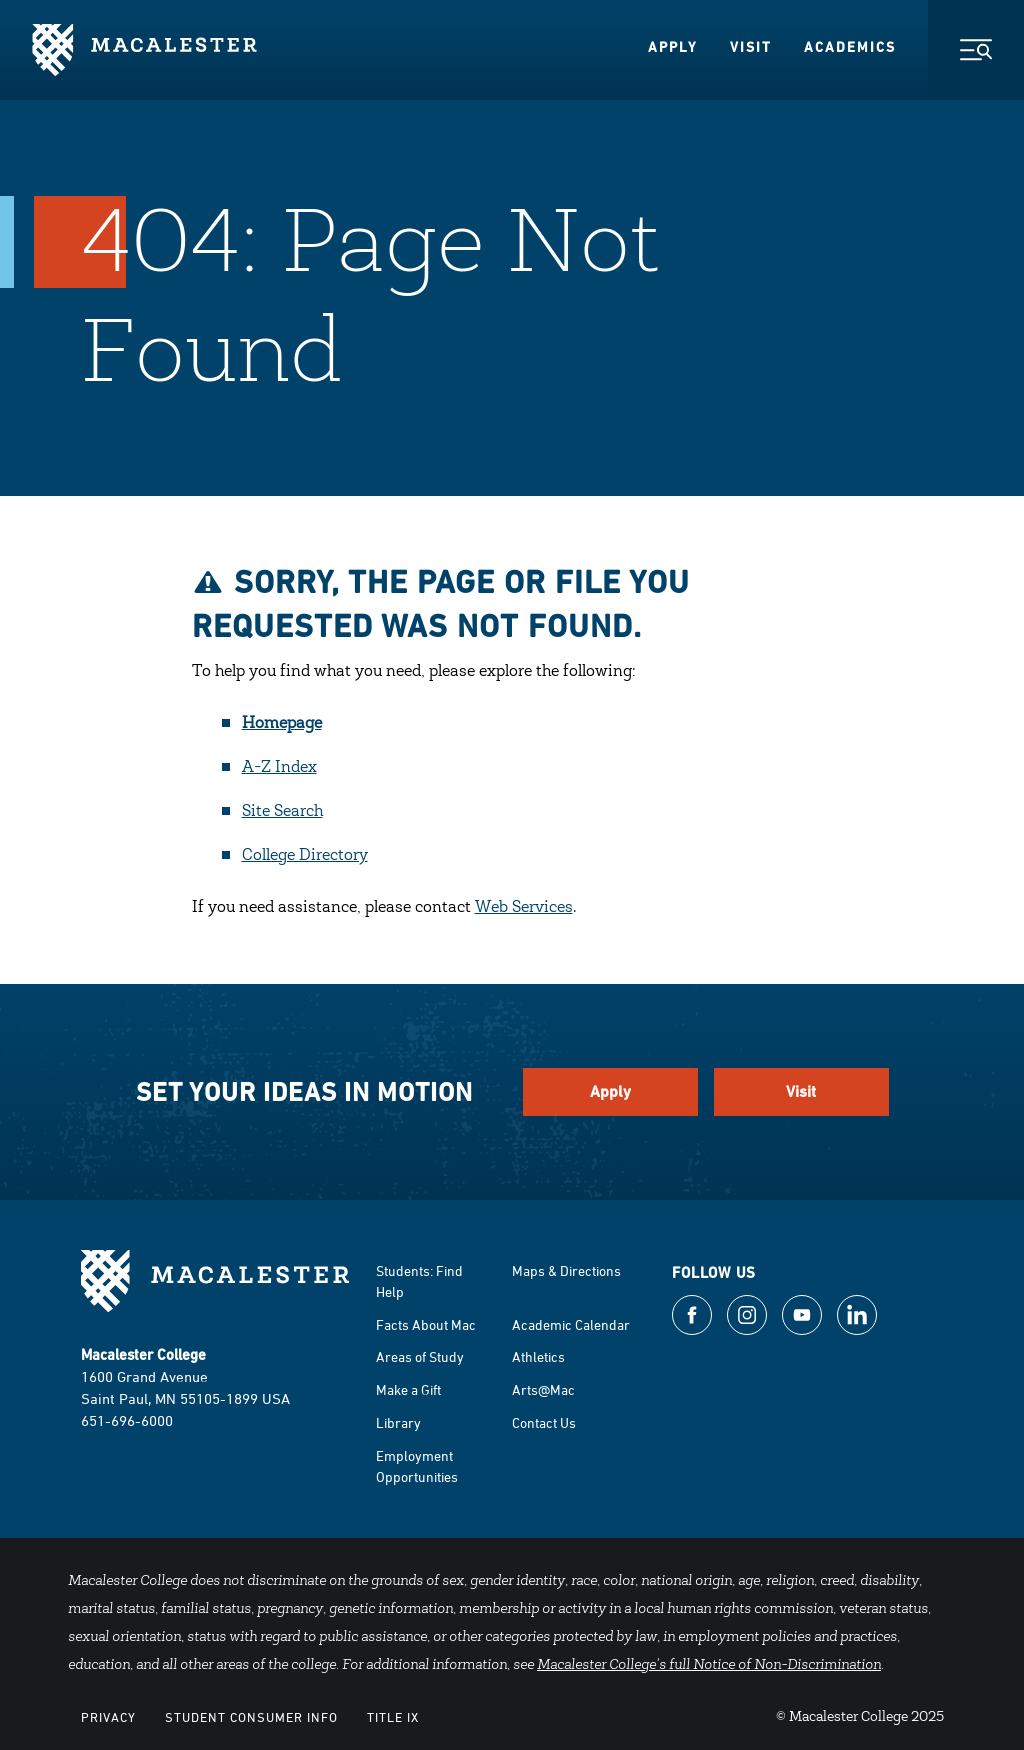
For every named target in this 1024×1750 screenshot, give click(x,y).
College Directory (305, 856)
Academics (850, 47)
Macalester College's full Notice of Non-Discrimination (709, 1666)
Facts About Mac (426, 1324)
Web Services (524, 908)
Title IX (393, 1717)
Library (398, 1422)
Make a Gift (408, 1389)
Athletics (538, 1356)
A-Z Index (279, 768)
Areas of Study (420, 1356)
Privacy (108, 1717)
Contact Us (544, 1422)
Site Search (282, 812)
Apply (673, 47)
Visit (751, 47)
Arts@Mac (543, 1389)
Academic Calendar (571, 1324)
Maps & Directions (566, 1270)
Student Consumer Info (251, 1717)
